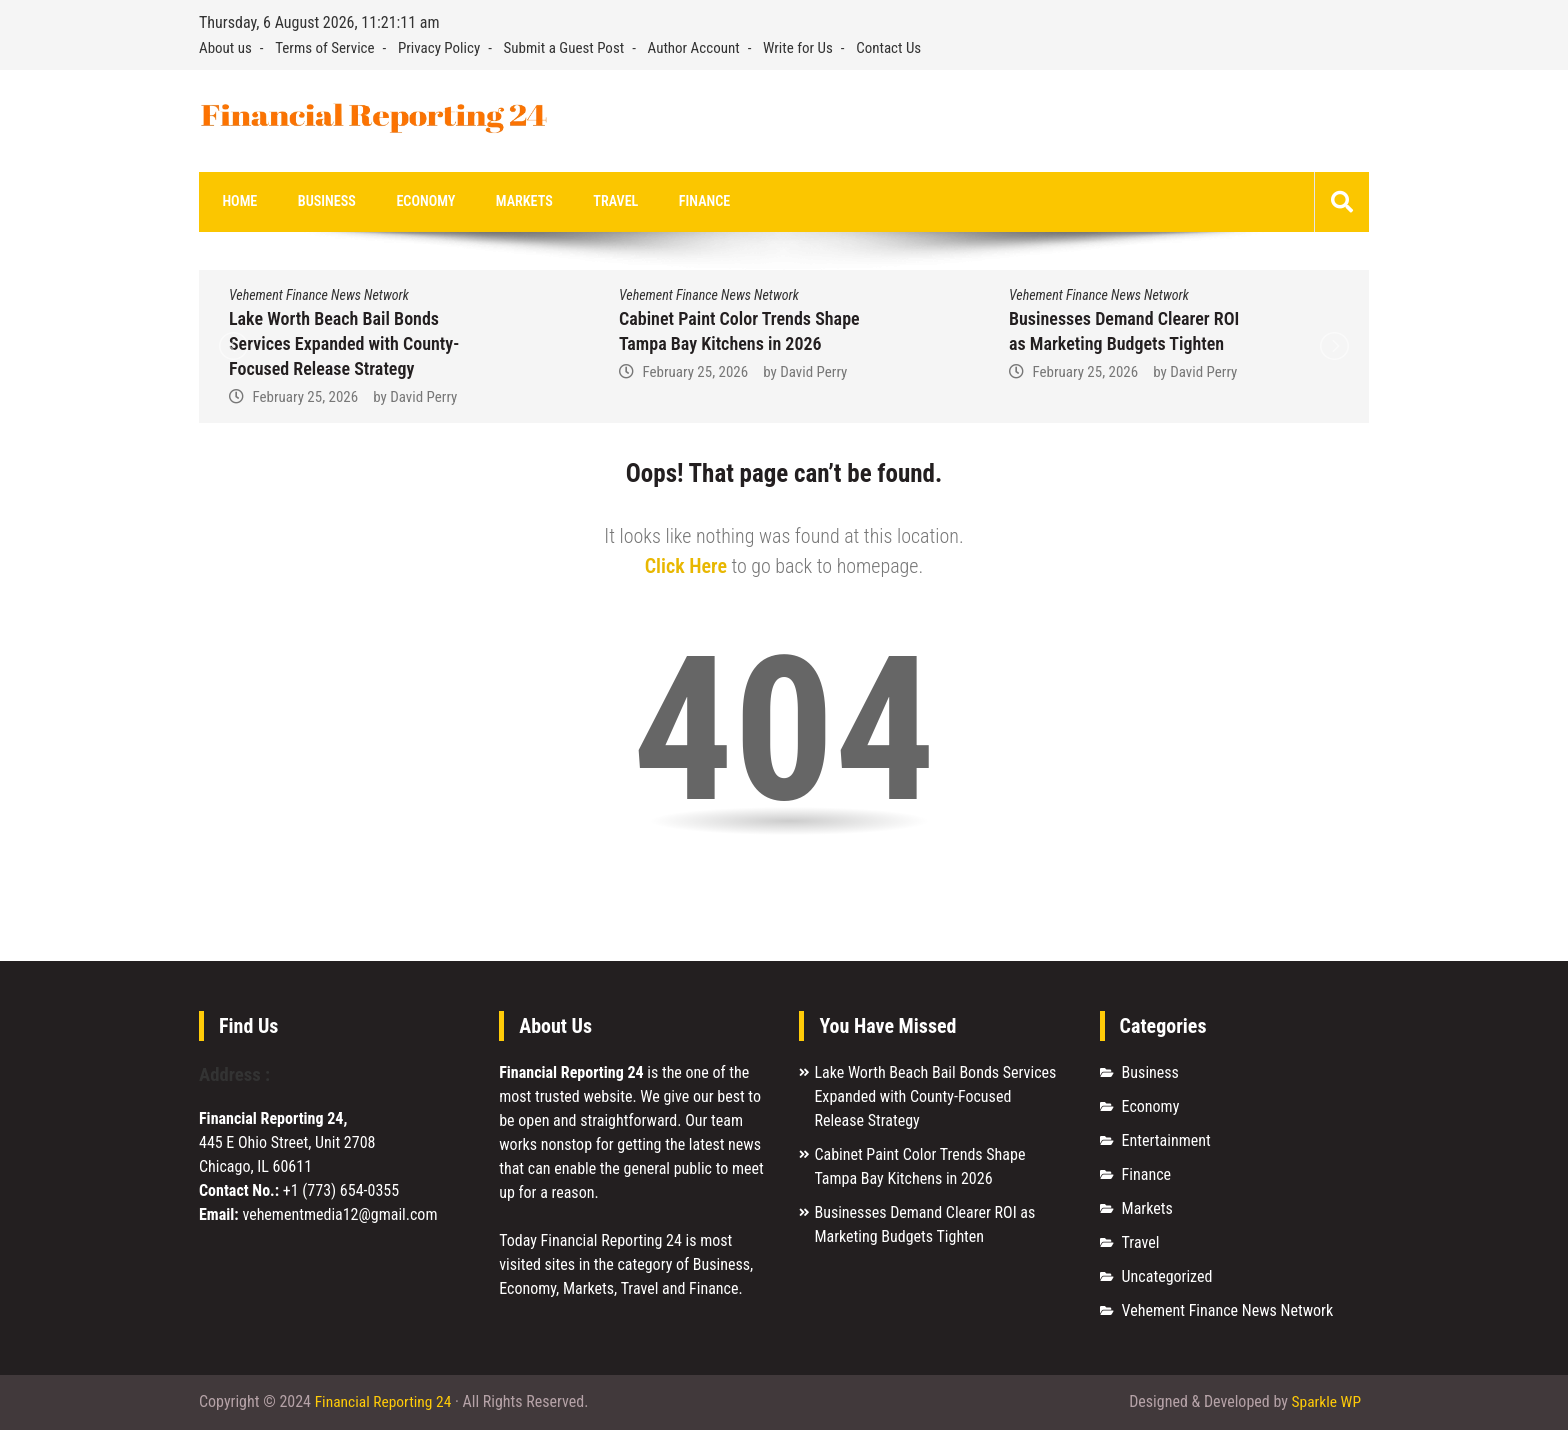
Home (236, 202)
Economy (407, 202)
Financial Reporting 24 (385, 1402)
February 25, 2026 (305, 398)
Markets (498, 202)
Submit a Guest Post (564, 48)
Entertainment (1166, 1141)
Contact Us (888, 48)
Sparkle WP (1325, 1402)
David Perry (423, 398)
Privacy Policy (439, 48)
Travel (582, 202)
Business (315, 202)
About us (225, 48)
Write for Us (798, 48)
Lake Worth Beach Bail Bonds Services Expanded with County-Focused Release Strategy (344, 344)
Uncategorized (1167, 1277)
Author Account (694, 48)
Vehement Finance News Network (319, 296)
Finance (664, 202)
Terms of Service (324, 48)
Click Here (686, 567)
